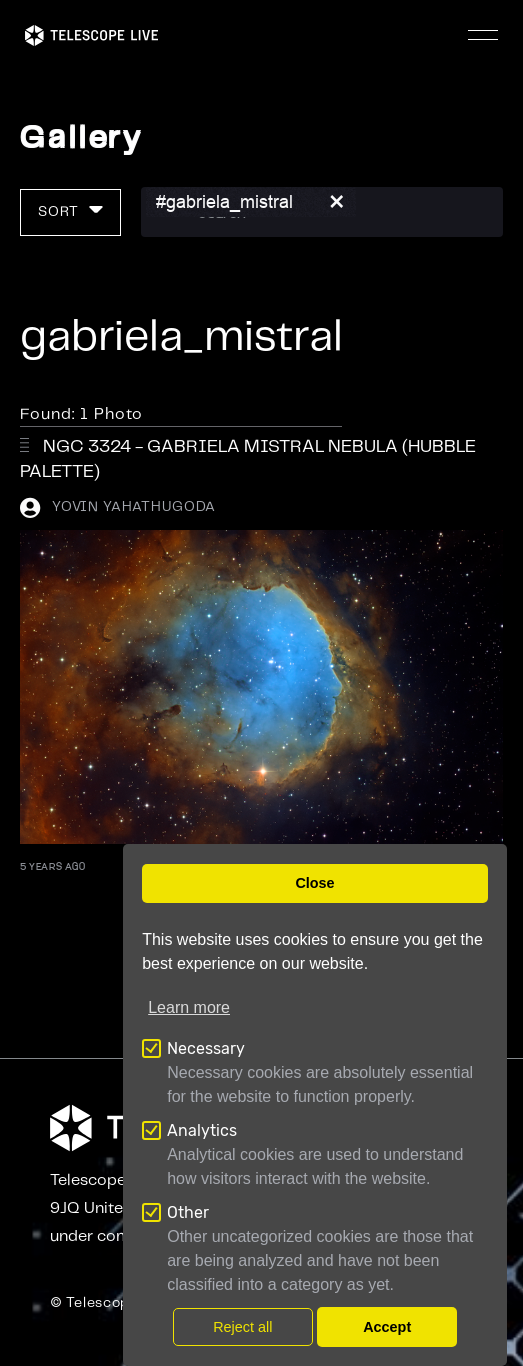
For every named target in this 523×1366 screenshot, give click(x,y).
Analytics (202, 1130)
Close (314, 883)
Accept (387, 1327)
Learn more (189, 1007)
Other (188, 1212)
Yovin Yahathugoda (134, 507)
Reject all (242, 1327)
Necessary (206, 1048)
